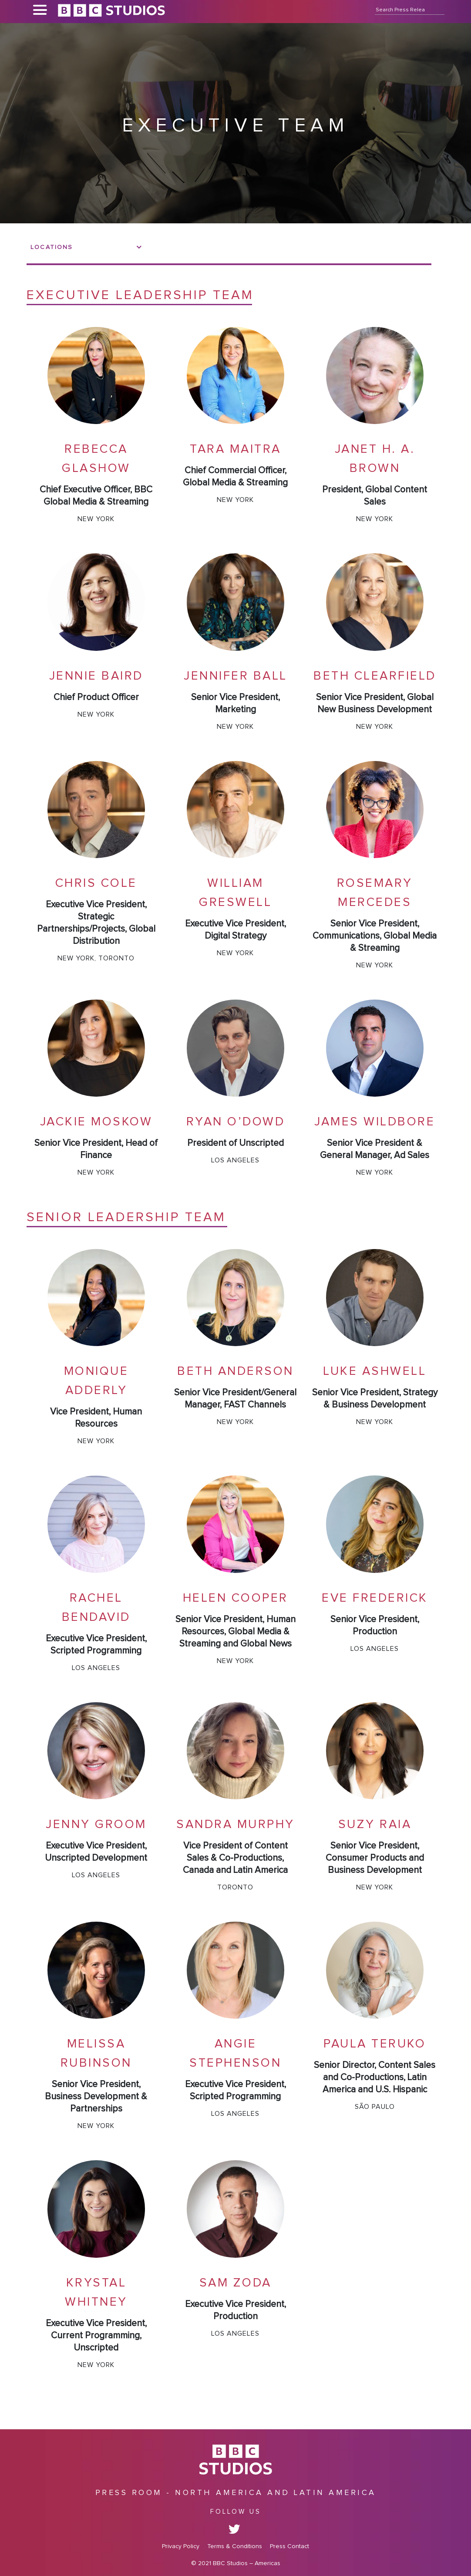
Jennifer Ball (235, 676)
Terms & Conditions (234, 2546)
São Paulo (375, 2106)
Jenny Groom (96, 1824)
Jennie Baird (96, 676)
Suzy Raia (375, 1824)
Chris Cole (96, 883)
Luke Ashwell (374, 1371)
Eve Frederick (375, 1598)
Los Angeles (235, 1160)
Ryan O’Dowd (235, 1122)
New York (95, 518)
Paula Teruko (374, 2044)
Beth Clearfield (374, 676)
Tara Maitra (235, 449)
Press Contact (289, 2546)
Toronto (116, 958)
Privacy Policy (180, 2546)
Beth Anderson (235, 1371)
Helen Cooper (235, 1598)
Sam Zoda (235, 2283)
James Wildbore (374, 1122)
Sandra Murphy (235, 1824)
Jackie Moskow (96, 1122)
